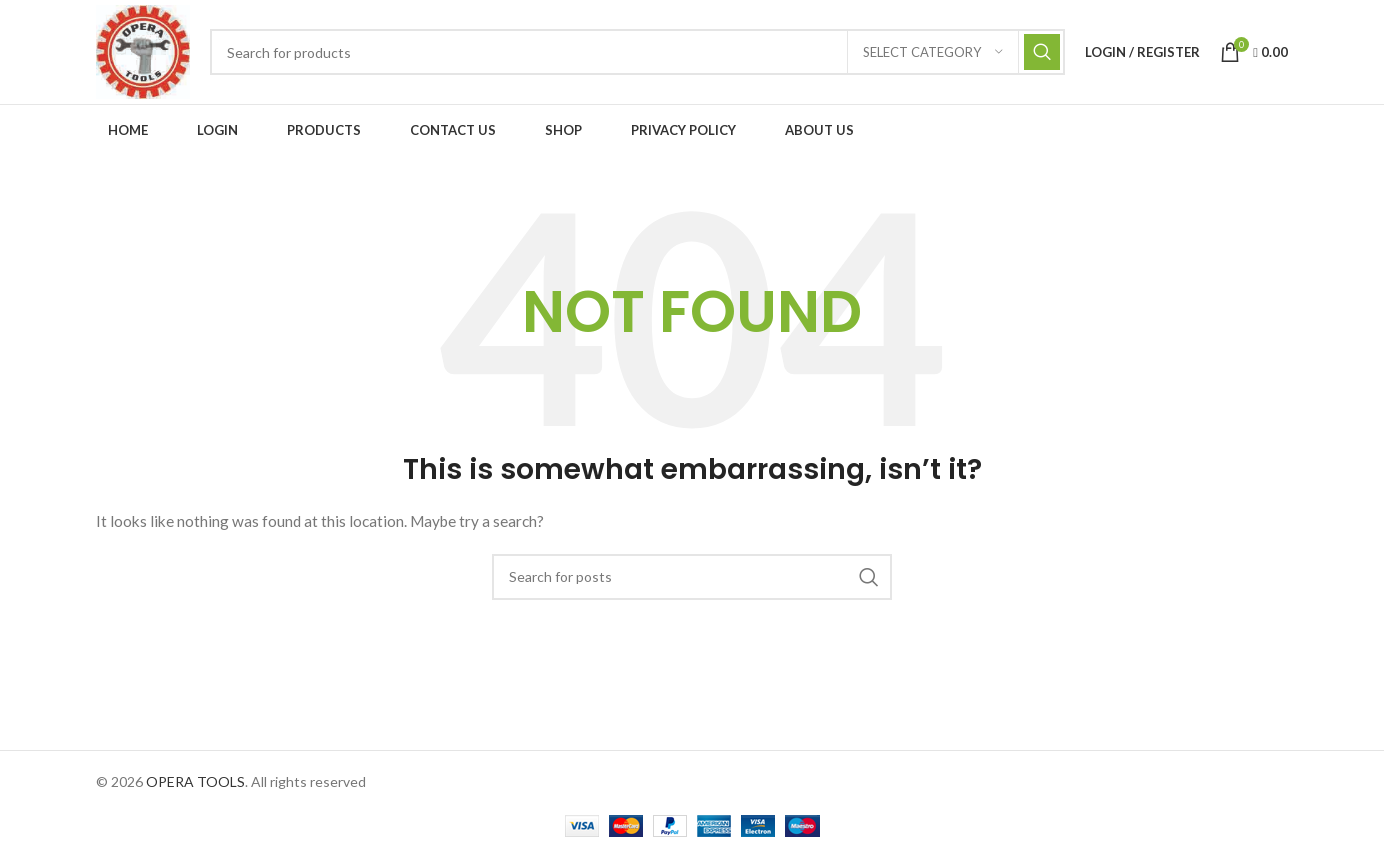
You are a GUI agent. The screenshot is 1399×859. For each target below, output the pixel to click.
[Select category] (933, 52)
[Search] (637, 52)
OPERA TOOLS (195, 781)
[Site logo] (143, 50)
